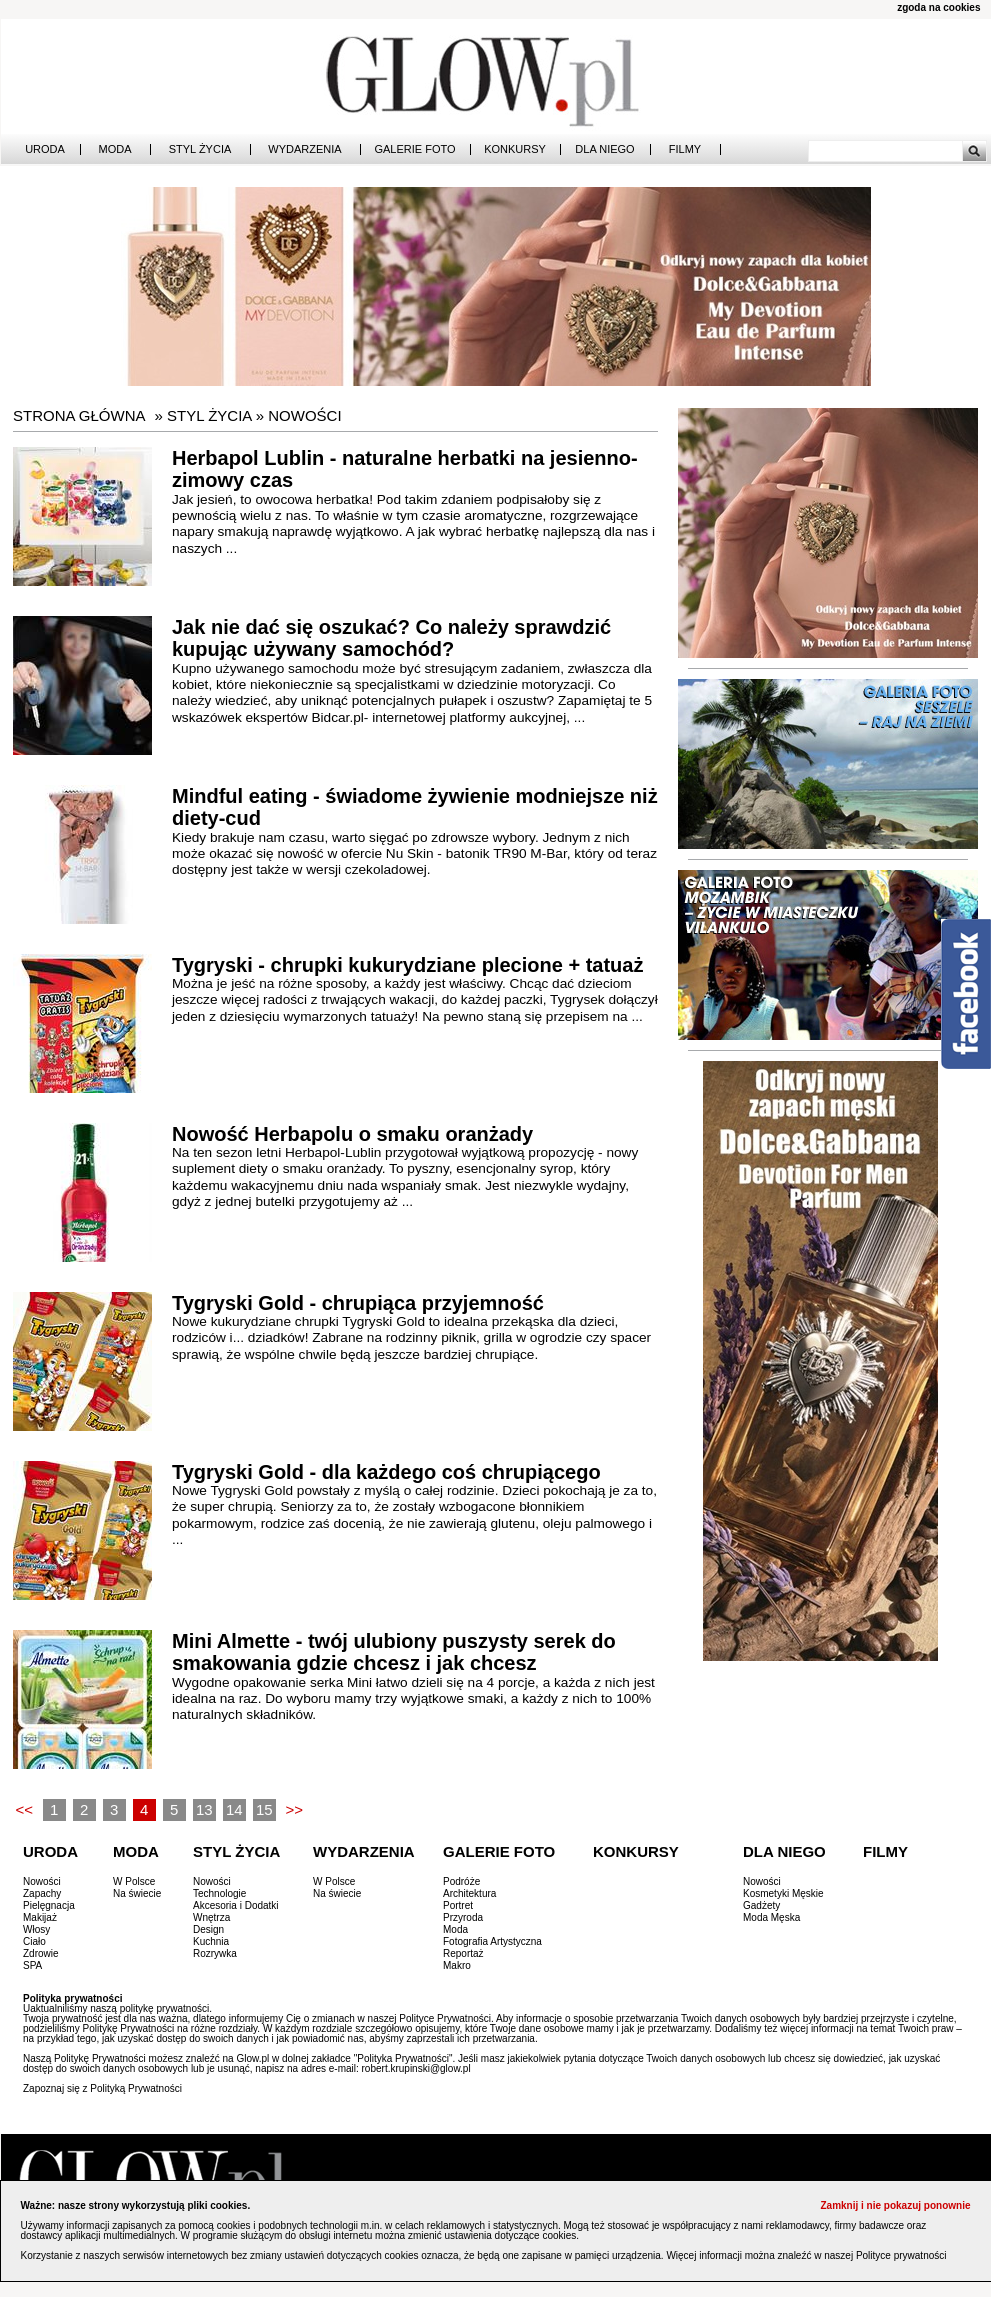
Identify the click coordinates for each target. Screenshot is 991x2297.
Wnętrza (211, 1917)
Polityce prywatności (901, 2255)
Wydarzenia (304, 149)
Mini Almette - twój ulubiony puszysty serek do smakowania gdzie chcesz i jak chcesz (394, 1652)
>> (294, 1809)
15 (264, 1809)
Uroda (45, 149)
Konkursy (515, 149)
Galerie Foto (414, 149)
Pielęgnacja (49, 1905)
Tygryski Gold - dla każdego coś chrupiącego (386, 1472)
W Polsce (134, 1881)
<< (24, 1809)
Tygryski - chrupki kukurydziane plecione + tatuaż (407, 965)
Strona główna (79, 415)
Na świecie (137, 1893)
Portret (458, 1905)
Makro (457, 1965)
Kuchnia (211, 1941)
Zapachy (42, 1893)
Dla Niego (604, 149)
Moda (115, 149)
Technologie (219, 1893)
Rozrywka (215, 1953)
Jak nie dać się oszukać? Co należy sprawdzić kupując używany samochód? (391, 638)
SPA (32, 1965)
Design (208, 1929)
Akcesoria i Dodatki (236, 1905)
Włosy (36, 1929)
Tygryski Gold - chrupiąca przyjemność (358, 1303)
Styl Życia (200, 149)
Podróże (461, 1881)
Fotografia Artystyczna (492, 1941)
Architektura (469, 1893)
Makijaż (40, 1917)
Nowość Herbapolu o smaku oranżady (352, 1134)
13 (204, 1809)
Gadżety (761, 1905)
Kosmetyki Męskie (783, 1893)
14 (234, 1809)
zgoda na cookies (938, 7)
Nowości (304, 415)
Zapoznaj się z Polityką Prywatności (102, 2088)
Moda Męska (771, 1917)
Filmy (685, 149)
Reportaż (463, 1953)
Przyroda (463, 1917)
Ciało (34, 1941)
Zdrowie (41, 1953)
